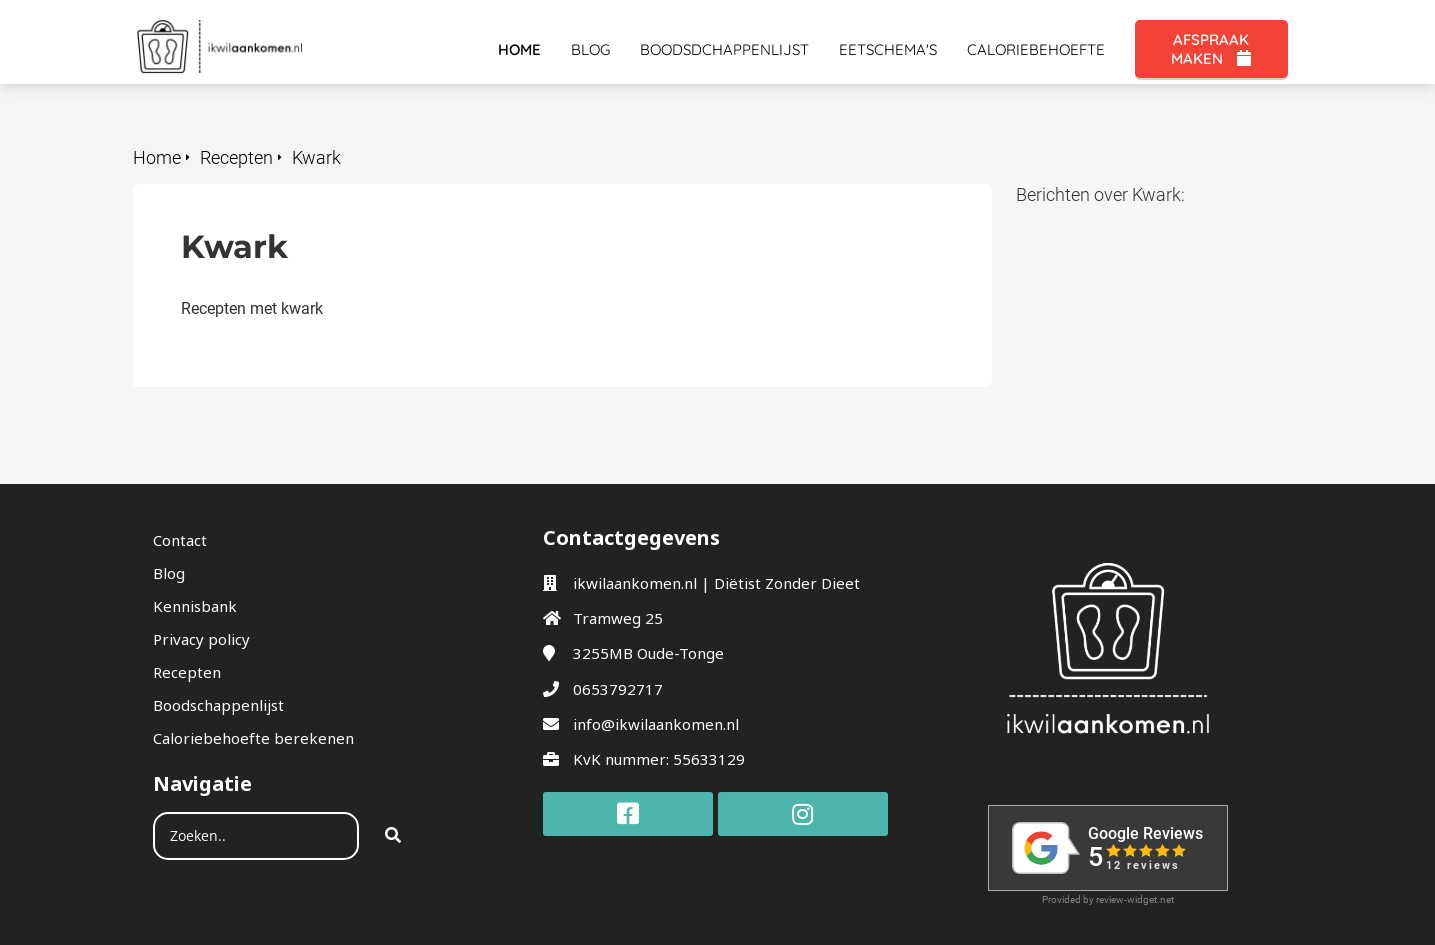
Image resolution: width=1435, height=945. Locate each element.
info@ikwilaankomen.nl (656, 724)
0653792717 (618, 689)
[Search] (393, 836)
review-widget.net (1135, 899)
